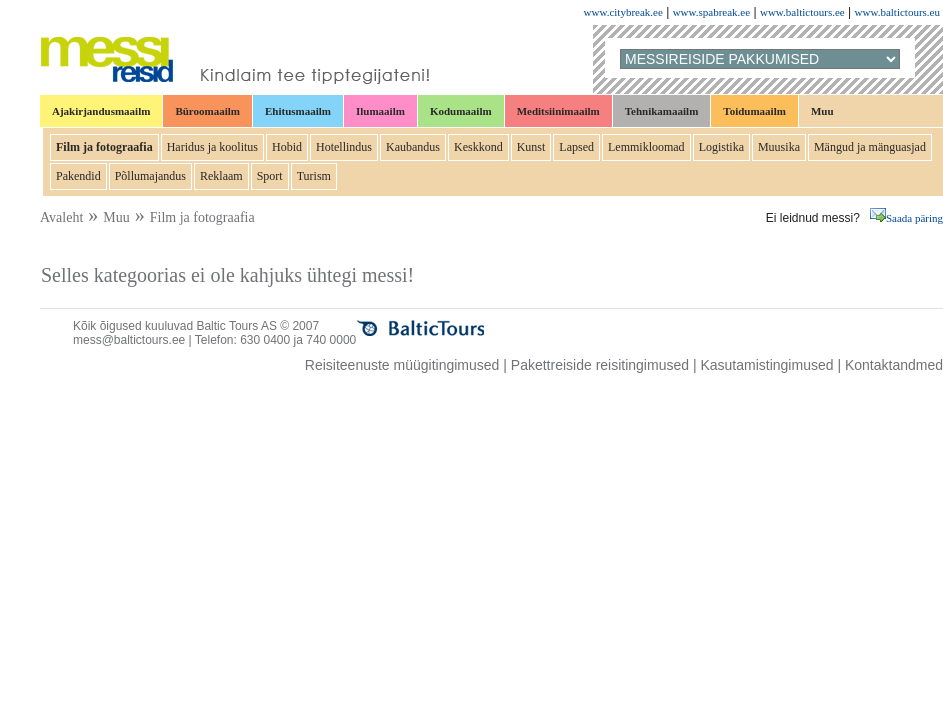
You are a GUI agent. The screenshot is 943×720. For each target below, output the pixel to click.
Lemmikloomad (646, 147)
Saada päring (906, 218)
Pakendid (78, 176)
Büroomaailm (207, 111)
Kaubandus (413, 147)
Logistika (721, 147)
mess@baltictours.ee (129, 340)
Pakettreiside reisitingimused (600, 365)
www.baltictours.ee (802, 12)
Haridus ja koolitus (212, 147)
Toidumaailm (754, 111)
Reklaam (221, 176)
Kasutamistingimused (766, 365)
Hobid (287, 147)
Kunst (531, 147)
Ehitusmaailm (298, 111)
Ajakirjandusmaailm (101, 111)
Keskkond (478, 147)
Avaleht (61, 217)
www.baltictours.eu (897, 12)
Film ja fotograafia (104, 147)
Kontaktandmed (894, 365)
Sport (270, 176)
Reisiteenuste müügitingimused (402, 365)
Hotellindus (344, 147)
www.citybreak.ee (623, 12)
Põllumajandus (150, 176)
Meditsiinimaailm (558, 111)
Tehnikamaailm (662, 111)
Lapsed (576, 147)
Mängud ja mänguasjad (870, 147)
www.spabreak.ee (711, 12)
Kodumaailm (461, 111)
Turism (314, 176)
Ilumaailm (380, 111)
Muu (822, 111)
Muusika (779, 147)
